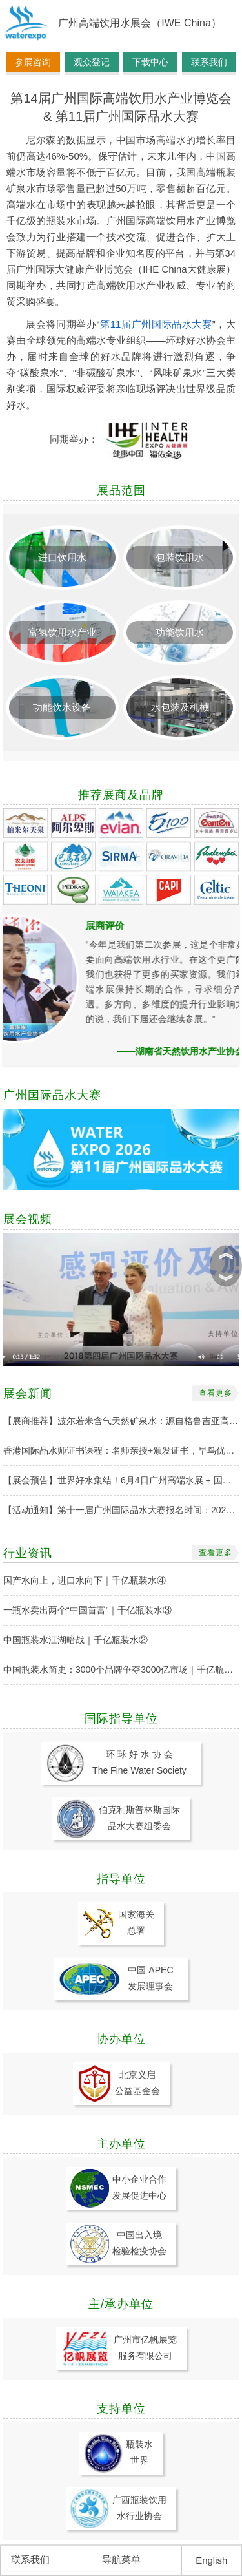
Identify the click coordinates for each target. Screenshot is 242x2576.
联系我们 (209, 62)
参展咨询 (33, 62)
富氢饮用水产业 (62, 632)
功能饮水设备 (62, 707)
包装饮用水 (180, 557)
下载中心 (150, 62)
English (211, 2560)
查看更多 (215, 1393)
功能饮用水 (180, 632)
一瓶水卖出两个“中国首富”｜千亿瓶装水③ (87, 1610)
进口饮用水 (62, 557)
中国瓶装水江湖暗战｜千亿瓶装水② (75, 1640)
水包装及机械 (180, 707)
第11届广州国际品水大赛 (155, 324)
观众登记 (92, 62)
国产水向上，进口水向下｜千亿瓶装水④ (84, 1580)
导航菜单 (121, 2559)
